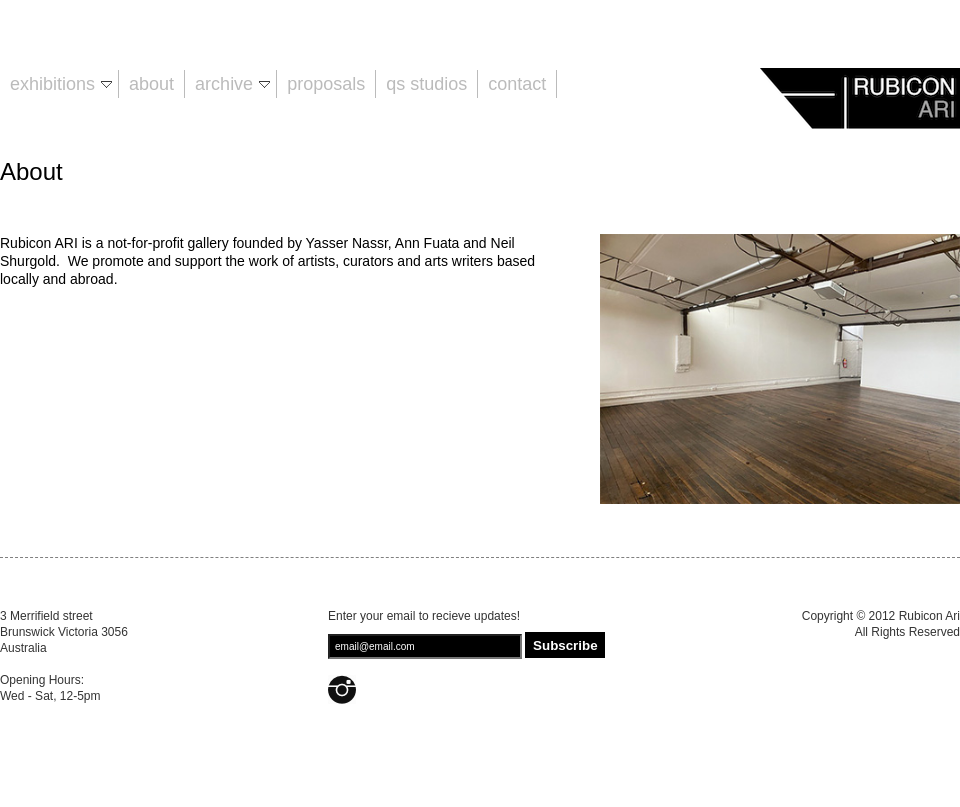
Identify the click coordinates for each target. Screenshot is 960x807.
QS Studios (426, 84)
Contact (517, 84)
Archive (232, 84)
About (151, 84)
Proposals (326, 84)
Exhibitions (61, 84)
